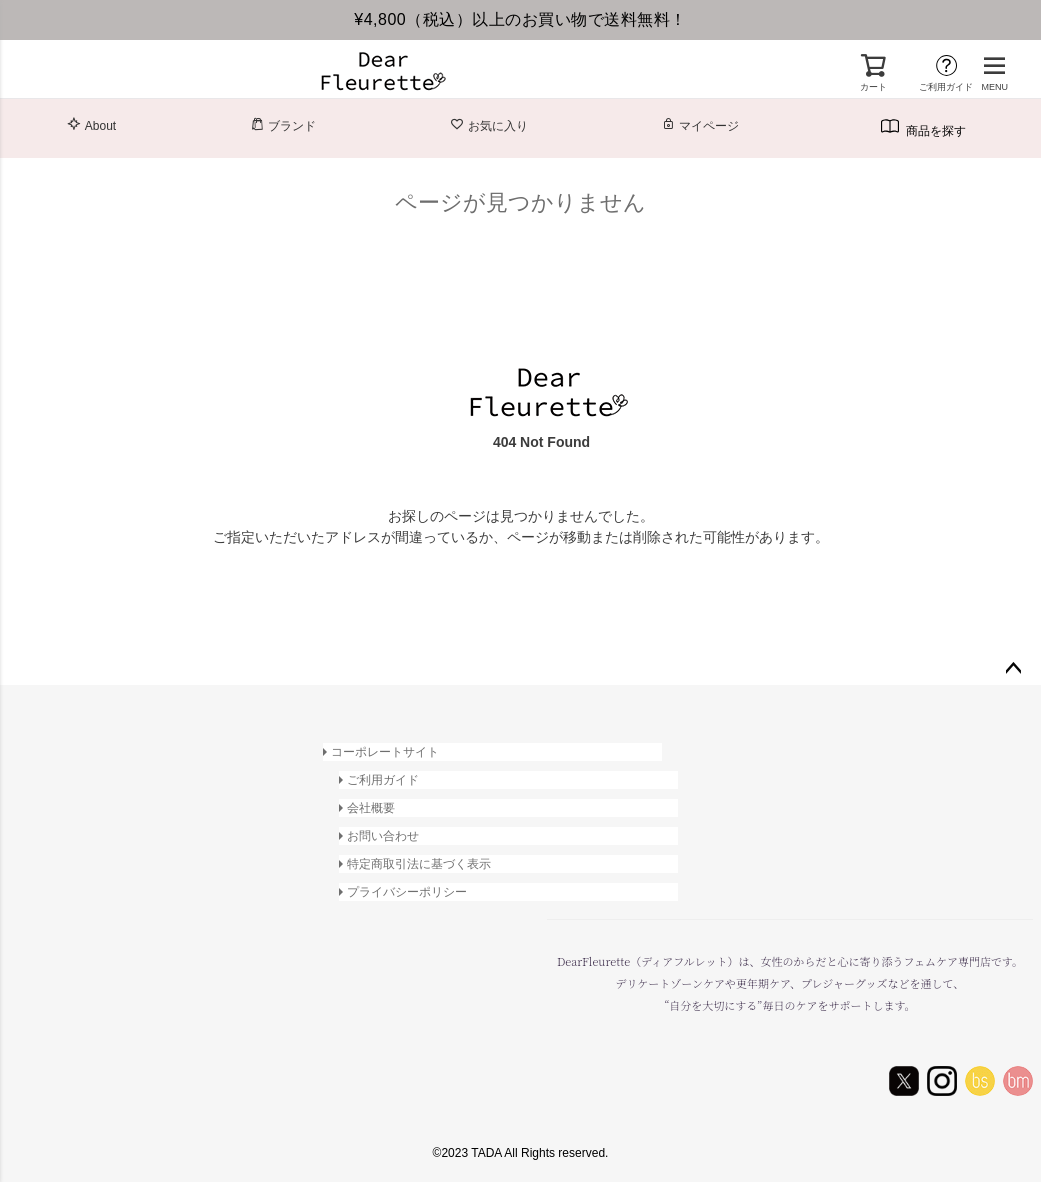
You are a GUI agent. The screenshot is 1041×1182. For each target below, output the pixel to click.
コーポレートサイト (385, 752)
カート (873, 87)
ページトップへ (1013, 669)
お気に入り (489, 125)
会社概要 (371, 808)
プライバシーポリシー (407, 892)
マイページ (700, 125)
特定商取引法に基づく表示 (419, 864)
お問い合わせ (383, 836)
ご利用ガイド (946, 87)
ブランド (283, 125)
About (91, 125)
